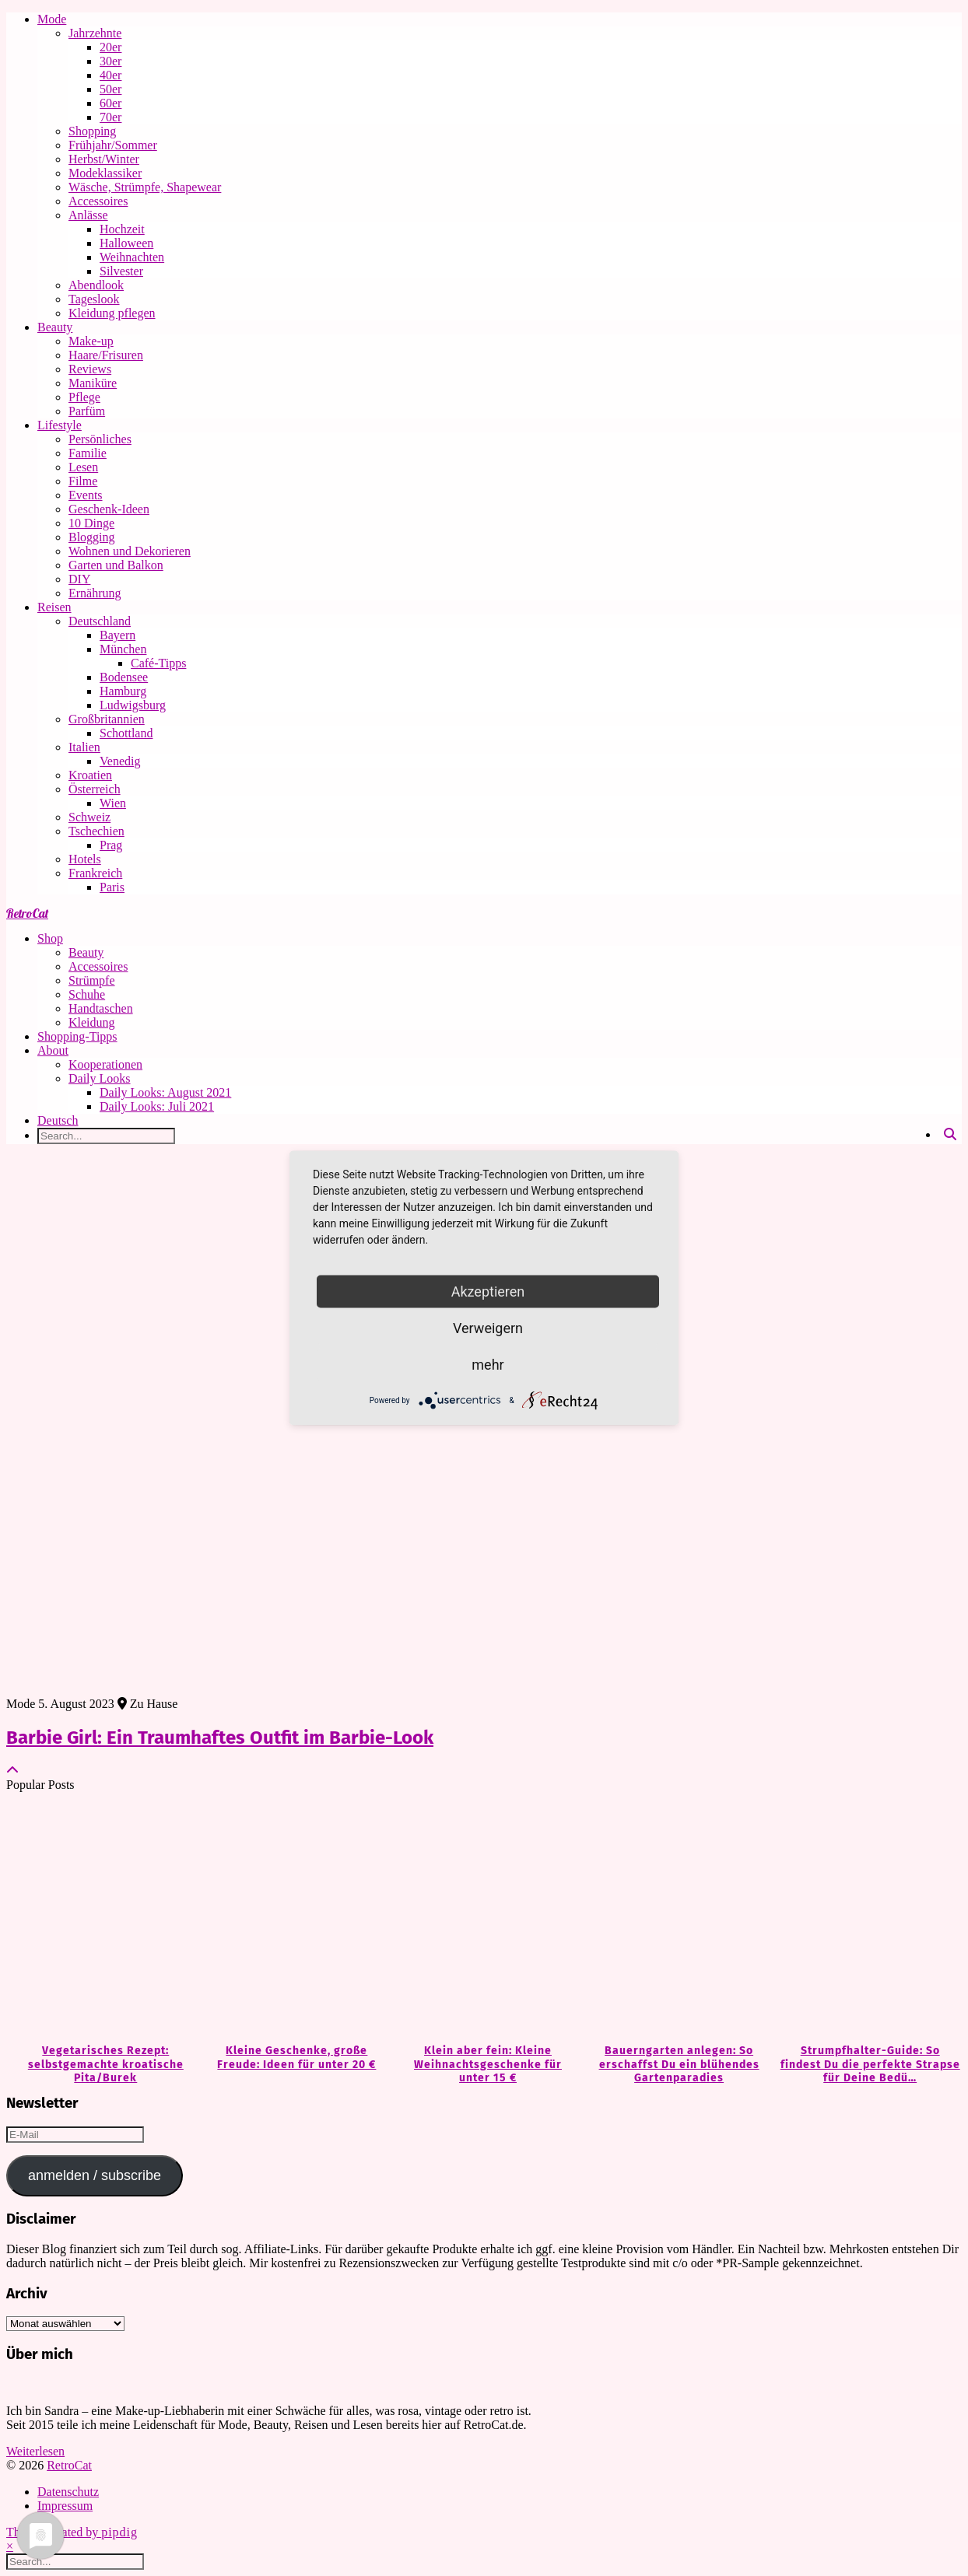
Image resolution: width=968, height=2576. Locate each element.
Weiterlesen (35, 2451)
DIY (79, 579)
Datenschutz (68, 2491)
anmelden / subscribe (94, 2175)
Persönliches (100, 439)
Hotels (84, 859)
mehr (487, 1364)
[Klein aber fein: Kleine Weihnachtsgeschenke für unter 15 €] (484, 1919)
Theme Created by (72, 2532)
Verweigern (488, 1328)
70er (110, 117)
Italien (84, 747)
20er (110, 47)
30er (110, 61)
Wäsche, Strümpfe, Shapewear (144, 187)
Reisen (54, 607)
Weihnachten (132, 257)
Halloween (126, 243)
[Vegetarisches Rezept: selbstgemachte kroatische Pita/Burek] (102, 1919)
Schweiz (89, 817)
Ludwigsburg (133, 705)
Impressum (65, 2505)
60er (110, 103)
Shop (50, 938)
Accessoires (98, 201)
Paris (112, 887)
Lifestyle (59, 425)
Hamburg (123, 691)
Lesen (83, 467)
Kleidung (91, 1022)
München (123, 649)
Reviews (89, 369)
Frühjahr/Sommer (112, 145)
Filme (82, 481)
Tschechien (96, 831)
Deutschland (99, 621)
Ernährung (94, 593)
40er (110, 75)
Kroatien (90, 775)
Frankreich (95, 873)
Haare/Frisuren (105, 355)
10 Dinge (91, 523)
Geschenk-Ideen (108, 509)
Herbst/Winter (103, 159)
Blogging (91, 537)
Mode (51, 19)
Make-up (91, 341)
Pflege (84, 397)
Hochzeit (122, 229)
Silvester (121, 271)
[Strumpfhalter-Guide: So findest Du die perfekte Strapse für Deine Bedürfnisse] (866, 1919)
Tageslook (94, 299)
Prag (111, 845)
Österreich (94, 789)
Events (85, 495)
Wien (113, 803)
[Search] (950, 1135)
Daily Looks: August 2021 (165, 1092)
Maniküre (92, 383)
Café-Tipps (158, 663)
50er (110, 89)
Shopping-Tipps (77, 1036)
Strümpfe (91, 980)
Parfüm (86, 411)
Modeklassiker (105, 173)
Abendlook (96, 285)
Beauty (54, 327)
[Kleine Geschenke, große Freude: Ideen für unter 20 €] (293, 1919)
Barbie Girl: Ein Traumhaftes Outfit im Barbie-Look (219, 1737)
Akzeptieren (488, 1291)
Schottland (126, 733)
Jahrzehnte (94, 33)
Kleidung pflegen (112, 313)
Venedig (120, 761)
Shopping (92, 131)
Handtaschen (100, 1008)
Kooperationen (105, 1064)
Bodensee (124, 677)
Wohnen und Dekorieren (129, 551)
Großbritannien (106, 719)
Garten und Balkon (115, 565)
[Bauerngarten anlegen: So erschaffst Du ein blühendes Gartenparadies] (675, 1919)
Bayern (117, 635)
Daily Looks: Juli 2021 (157, 1106)
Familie (87, 453)
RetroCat (27, 913)
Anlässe (88, 215)
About (52, 1050)
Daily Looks (99, 1078)
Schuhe (86, 994)
